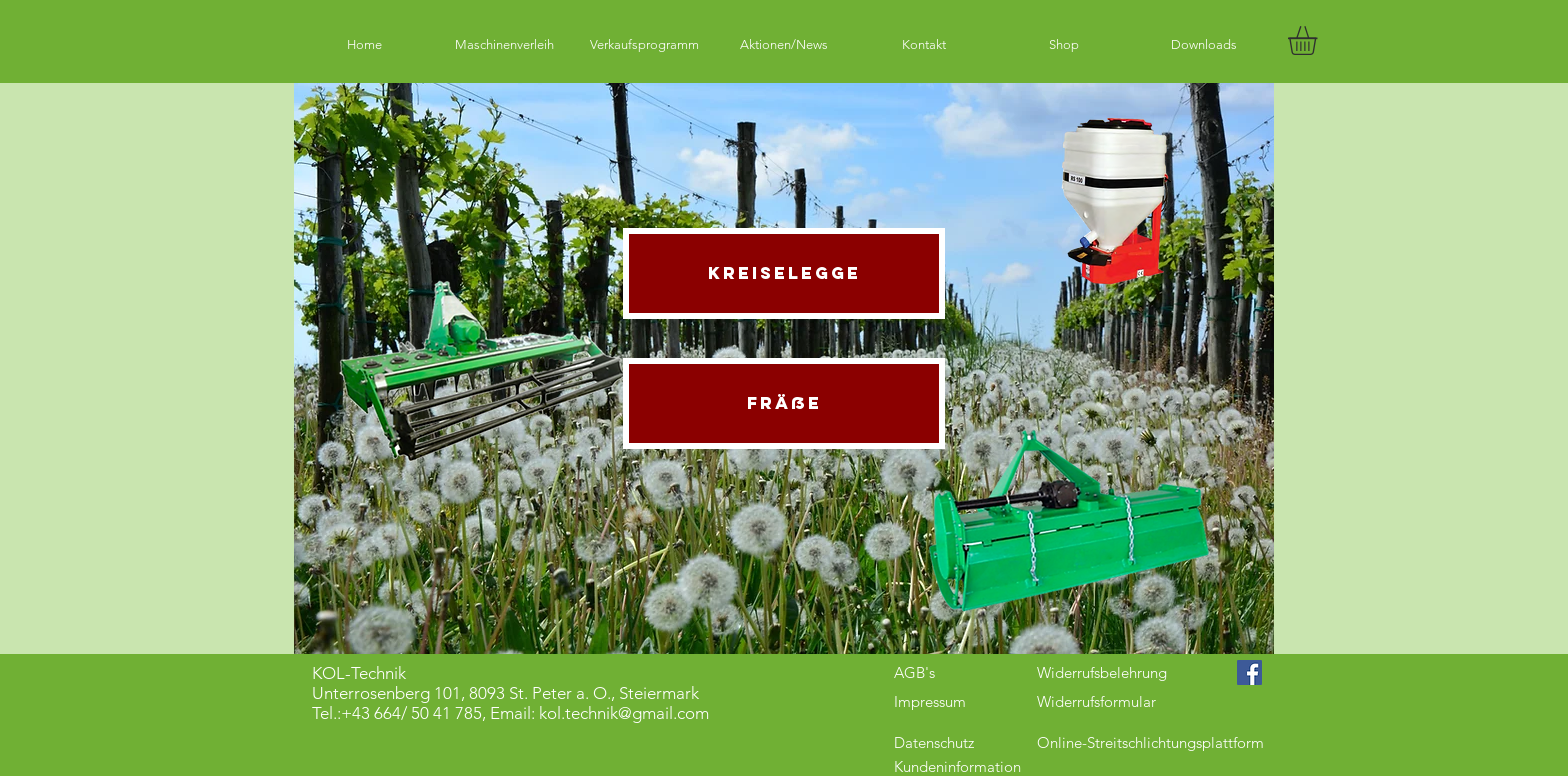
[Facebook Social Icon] (1249, 672)
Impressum (930, 701)
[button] (1319, 40)
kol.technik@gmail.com (624, 713)
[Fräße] (784, 403)
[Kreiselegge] (784, 273)
